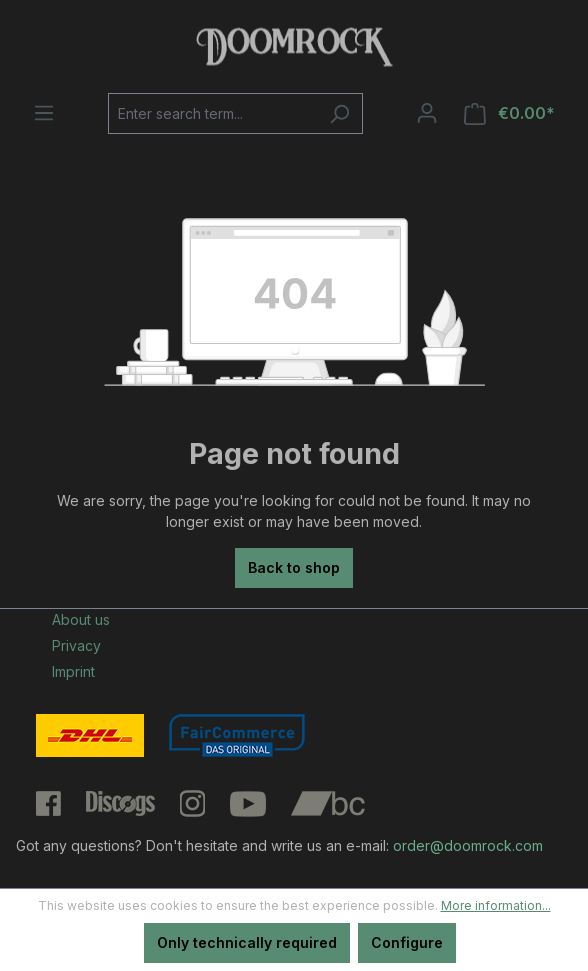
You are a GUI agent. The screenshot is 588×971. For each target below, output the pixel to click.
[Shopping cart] (509, 113)
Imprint (73, 671)
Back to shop (294, 567)
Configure (407, 942)
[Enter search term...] (212, 113)
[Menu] (44, 113)
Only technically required (247, 942)
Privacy (76, 645)
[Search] (339, 113)
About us (81, 619)
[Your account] (427, 113)
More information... (496, 905)
